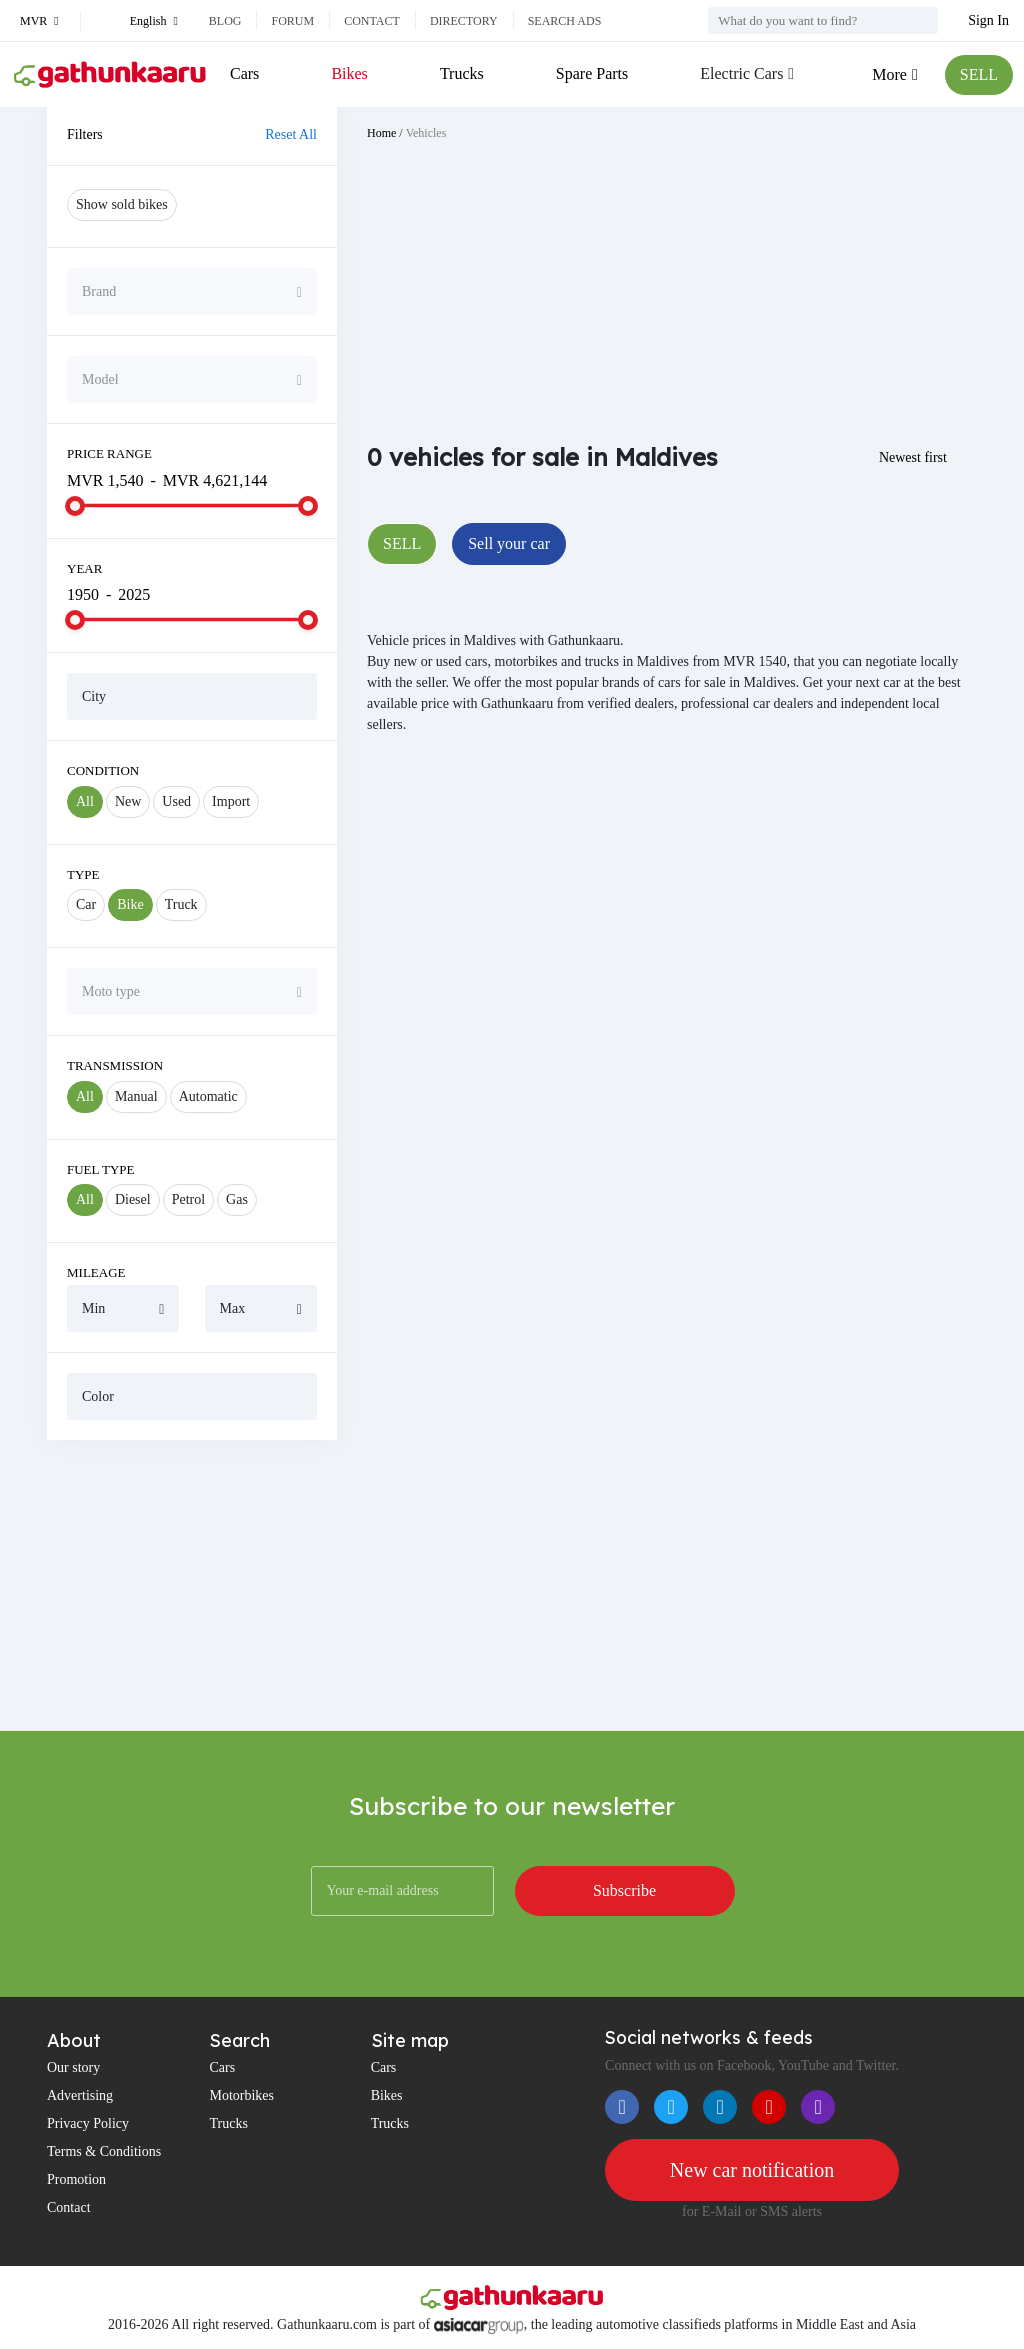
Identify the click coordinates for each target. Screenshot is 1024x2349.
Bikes (349, 73)
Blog (225, 21)
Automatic (208, 1096)
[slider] (75, 506)
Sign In (988, 20)
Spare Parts (592, 73)
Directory (464, 21)
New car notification (752, 2170)
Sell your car (509, 543)
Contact (372, 21)
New (128, 801)
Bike (130, 904)
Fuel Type (101, 1169)
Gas (237, 1199)
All (85, 801)
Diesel (133, 1199)
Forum (292, 21)
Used (176, 801)
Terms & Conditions (104, 2151)
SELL (979, 74)
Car (86, 904)
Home (381, 133)
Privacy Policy (88, 2123)
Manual (136, 1096)
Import (231, 801)
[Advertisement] (192, 1585)
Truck (181, 904)
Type (83, 874)
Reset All (291, 134)
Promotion (76, 2179)
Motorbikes (241, 2095)
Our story (73, 2067)
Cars (244, 73)
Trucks (462, 73)
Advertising (80, 2095)
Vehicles (426, 133)
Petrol (188, 1199)
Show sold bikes (122, 204)
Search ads (565, 21)
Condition (103, 770)
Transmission (115, 1065)
